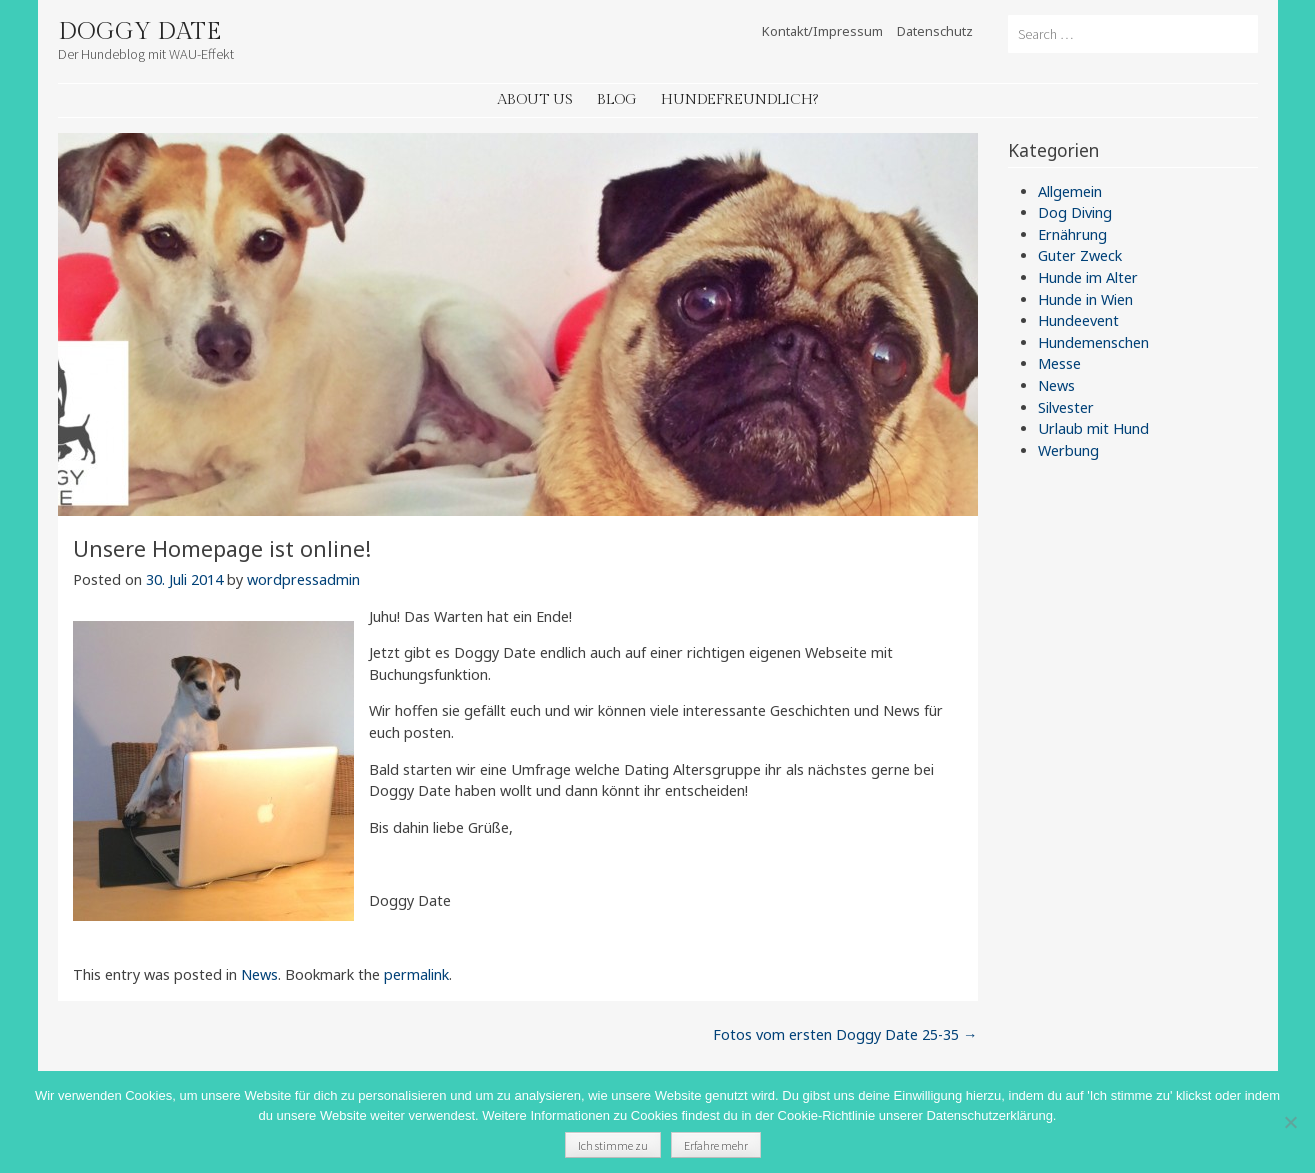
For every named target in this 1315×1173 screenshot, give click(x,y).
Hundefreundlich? (739, 99)
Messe (1059, 363)
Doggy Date (139, 32)
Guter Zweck (1080, 255)
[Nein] (1290, 1122)
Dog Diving (1075, 212)
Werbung (1068, 450)
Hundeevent (1078, 320)
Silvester (1066, 407)
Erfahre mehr (716, 1145)
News (259, 974)
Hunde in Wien (1085, 299)
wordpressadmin (303, 579)
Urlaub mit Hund (1093, 428)
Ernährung (1072, 234)
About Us (535, 99)
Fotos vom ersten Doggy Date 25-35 (845, 1034)
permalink (416, 974)
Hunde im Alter (1088, 277)
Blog (617, 99)
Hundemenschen (1093, 342)
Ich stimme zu (613, 1145)
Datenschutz (935, 31)
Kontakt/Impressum (822, 31)
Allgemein (1070, 191)
